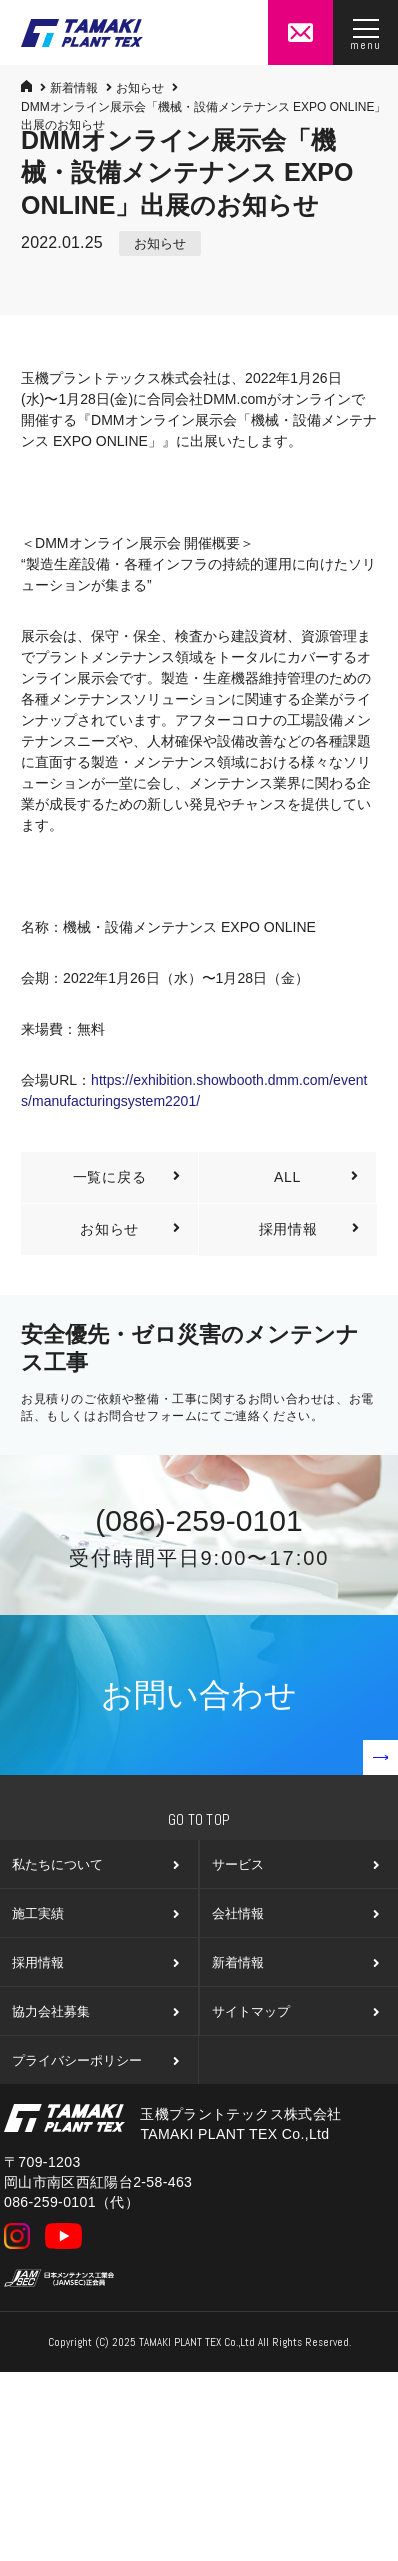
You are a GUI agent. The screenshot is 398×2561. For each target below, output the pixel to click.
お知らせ (140, 88)
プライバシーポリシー (94, 2060)
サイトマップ (294, 2011)
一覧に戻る (129, 1177)
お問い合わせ (249, 1726)
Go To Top (199, 1819)
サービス (294, 1864)
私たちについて (94, 1864)
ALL (318, 1177)
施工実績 (94, 1913)
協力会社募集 (94, 2011)
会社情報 (294, 1913)
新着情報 (74, 88)
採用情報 (311, 1229)
